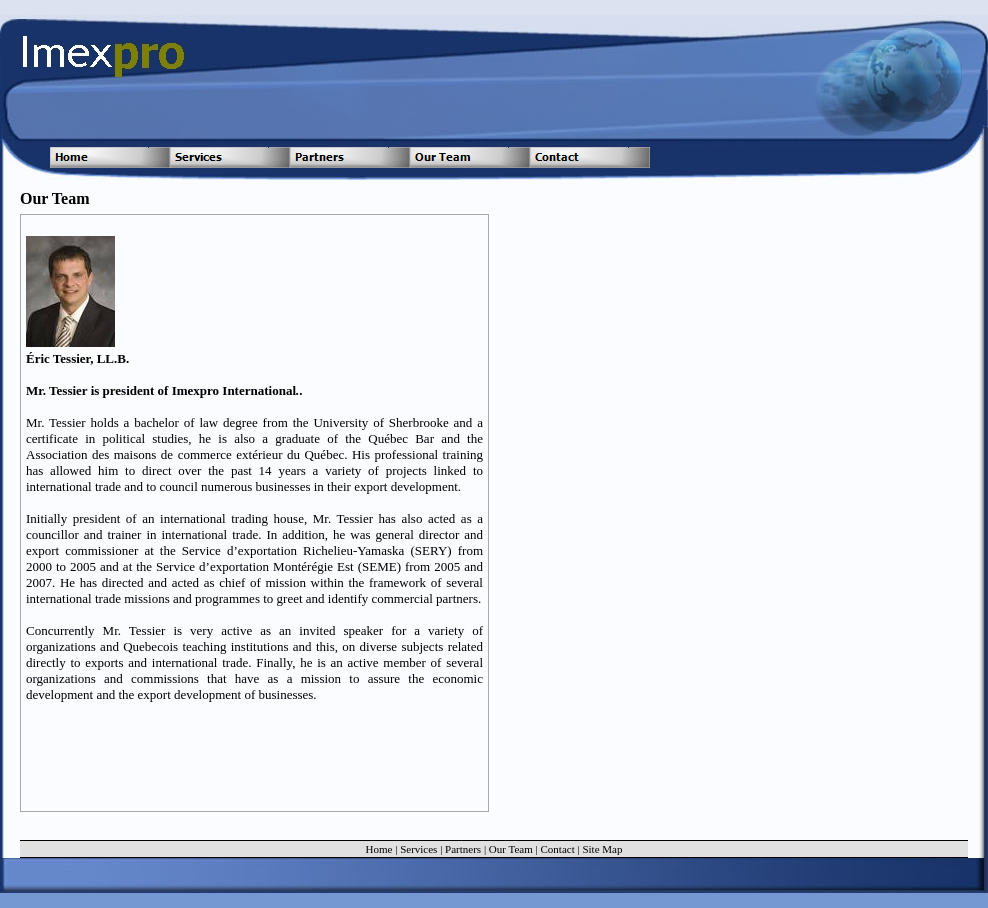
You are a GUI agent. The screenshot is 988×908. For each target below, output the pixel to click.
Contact (558, 849)
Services (418, 849)
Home (379, 849)
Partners (463, 849)
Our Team (511, 849)
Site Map (602, 849)
